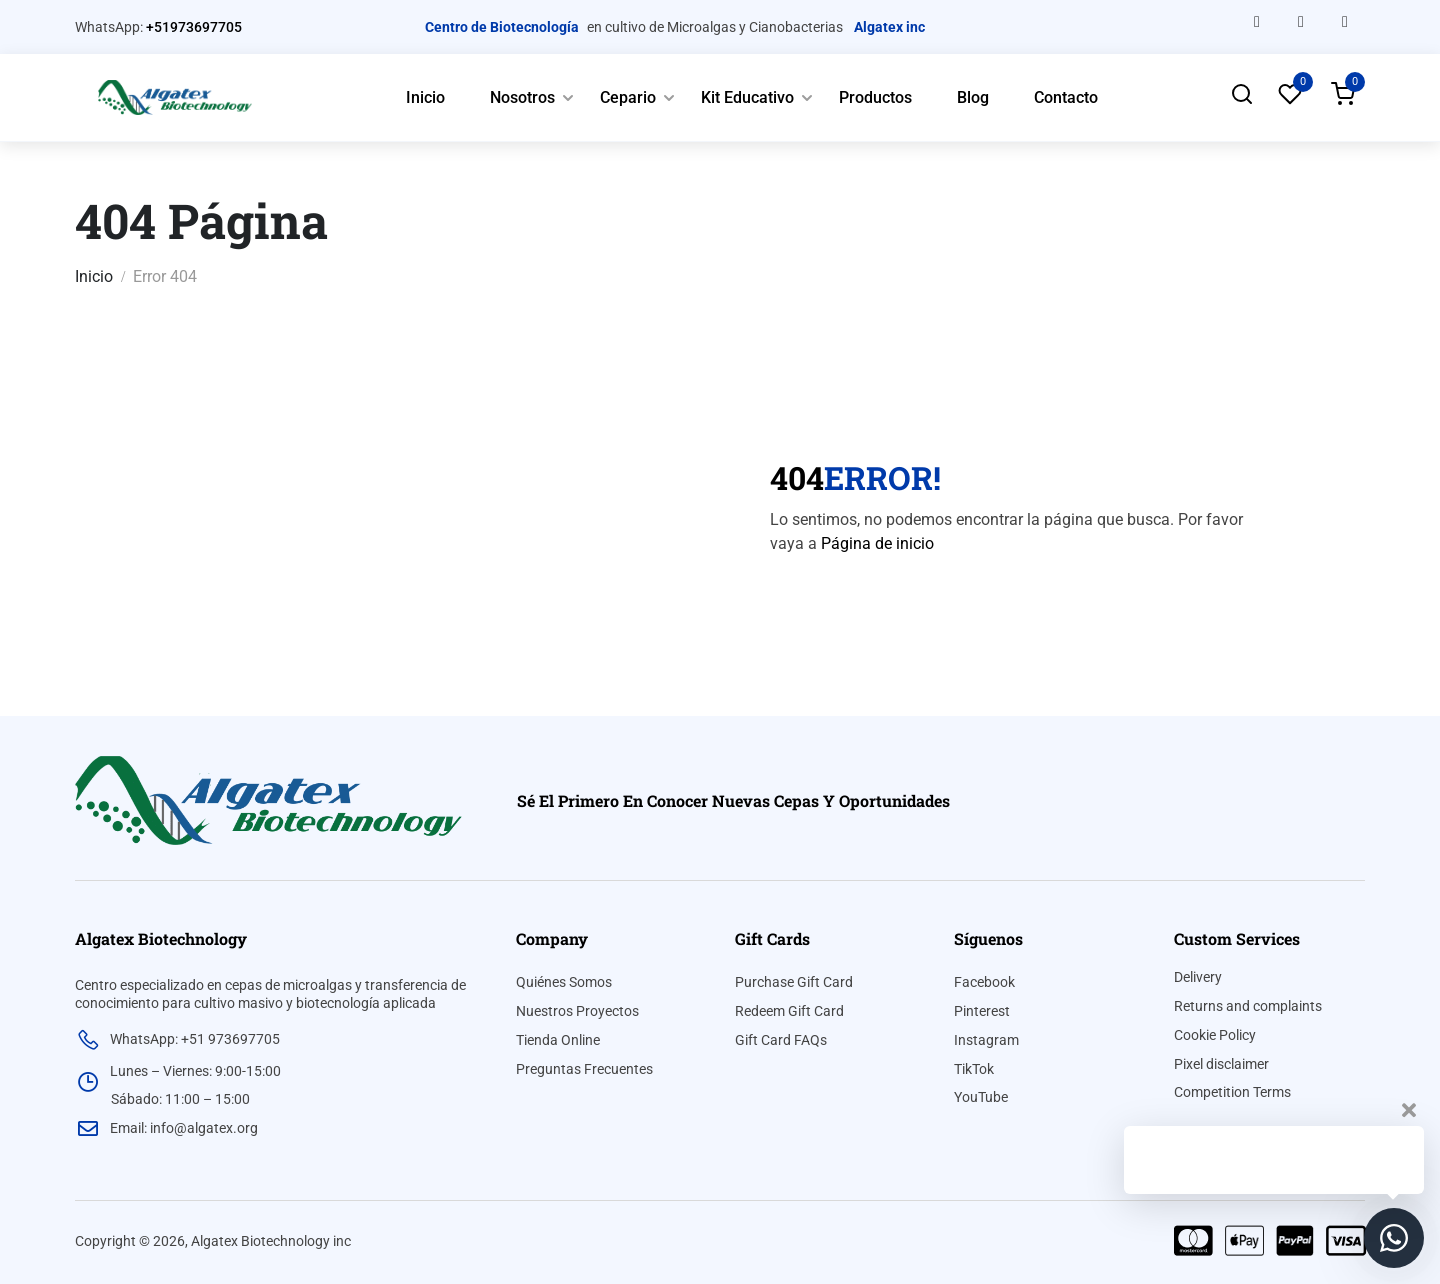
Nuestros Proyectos (577, 1011)
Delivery (1198, 977)
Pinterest (982, 1011)
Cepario (628, 97)
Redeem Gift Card (789, 1011)
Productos (875, 97)
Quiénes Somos (564, 982)
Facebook (984, 982)
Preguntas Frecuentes (584, 1069)
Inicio (425, 97)
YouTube (981, 1097)
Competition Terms (1232, 1092)
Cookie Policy (1215, 1035)
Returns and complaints (1248, 1006)
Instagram (986, 1040)
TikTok (974, 1069)
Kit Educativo (747, 97)
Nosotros (522, 97)
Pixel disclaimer (1221, 1064)
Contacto (1066, 97)
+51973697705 (194, 27)
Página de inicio (877, 543)
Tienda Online (558, 1040)
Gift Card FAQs (781, 1040)
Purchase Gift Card (794, 982)
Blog (973, 97)
